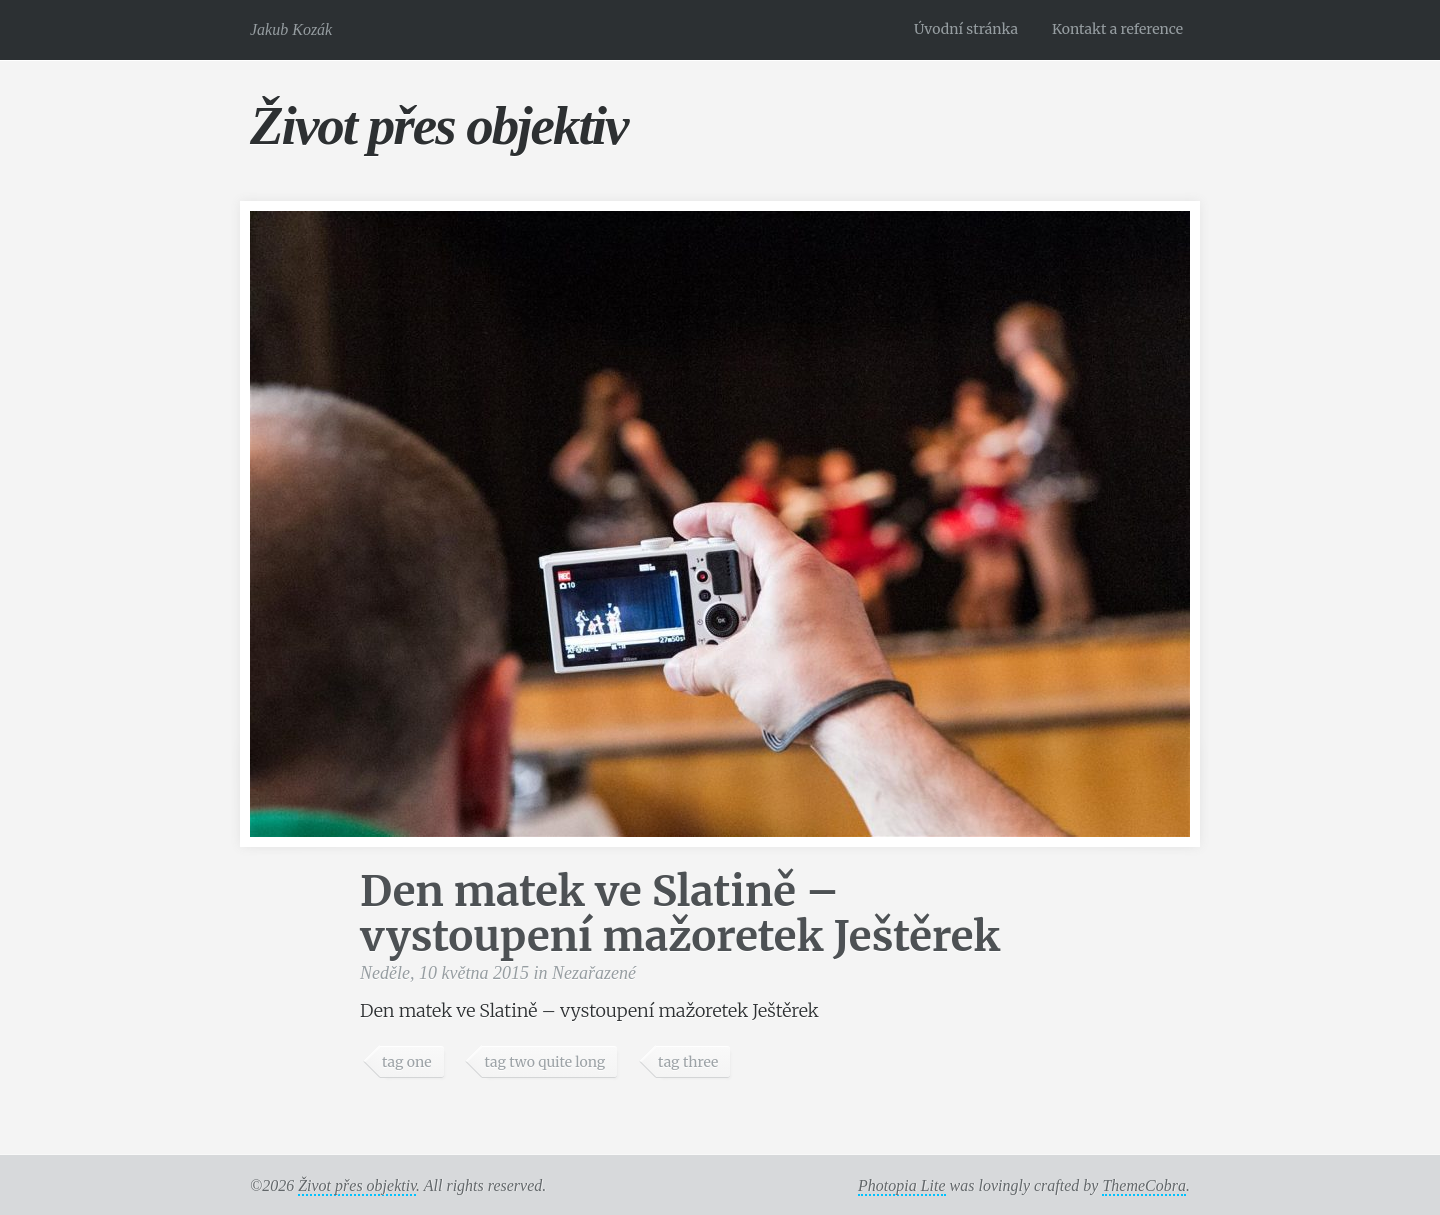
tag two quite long (544, 1062)
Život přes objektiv (438, 125)
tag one (407, 1062)
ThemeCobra (1144, 1185)
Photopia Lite (902, 1185)
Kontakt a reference (1117, 29)
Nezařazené (594, 973)
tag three (688, 1062)
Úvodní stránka (966, 29)
